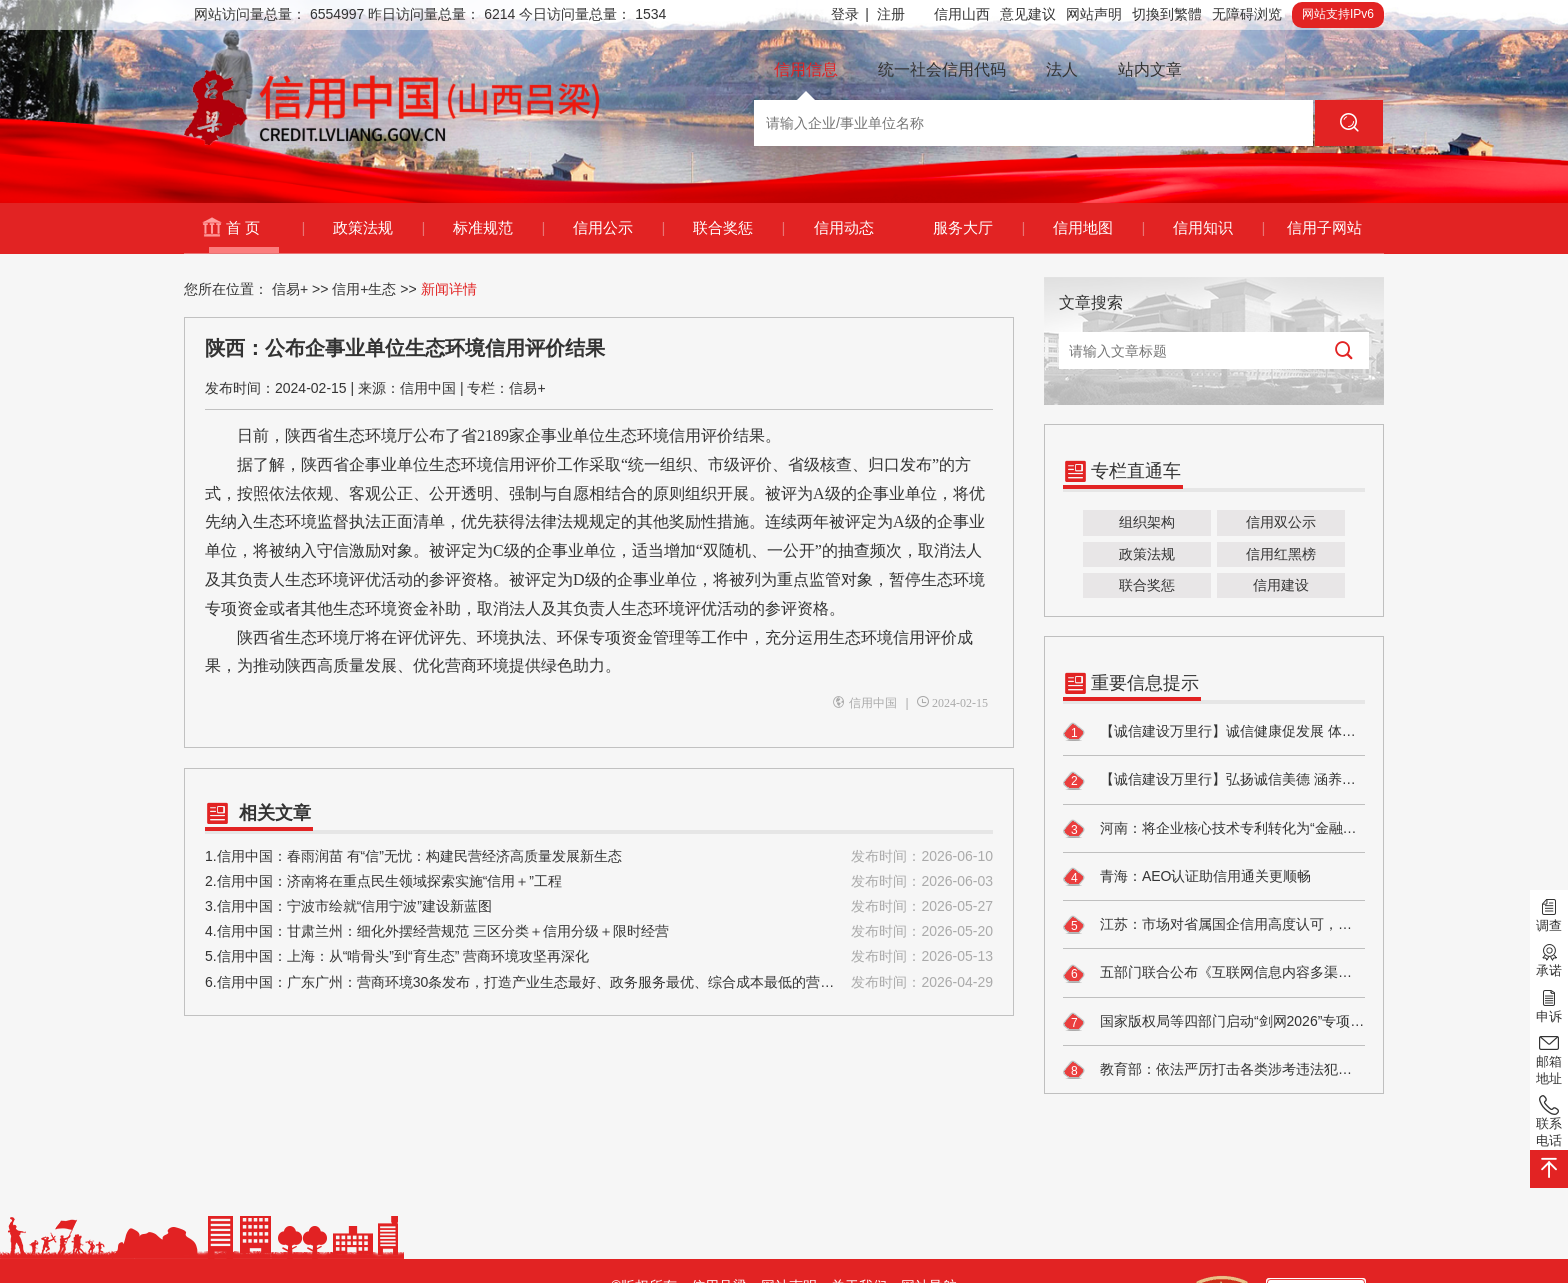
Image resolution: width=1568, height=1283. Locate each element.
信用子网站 (1324, 227)
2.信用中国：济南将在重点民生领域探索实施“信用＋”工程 (599, 881)
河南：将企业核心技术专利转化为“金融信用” (1214, 829)
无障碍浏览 (1247, 14)
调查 (1549, 914)
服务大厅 (978, 228)
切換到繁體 (1167, 14)
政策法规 (378, 228)
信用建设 (1281, 585)
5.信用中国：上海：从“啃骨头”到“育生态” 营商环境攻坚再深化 (599, 956)
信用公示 (618, 228)
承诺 (1549, 959)
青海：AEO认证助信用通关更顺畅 (1187, 877)
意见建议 (1028, 14)
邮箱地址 (1549, 1058)
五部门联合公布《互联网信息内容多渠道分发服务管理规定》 (1214, 974)
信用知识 (1218, 228)
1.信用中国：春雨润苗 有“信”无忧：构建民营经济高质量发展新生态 (599, 856)
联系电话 (1549, 1120)
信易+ (290, 289)
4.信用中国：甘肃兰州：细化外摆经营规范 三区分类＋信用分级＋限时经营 (599, 931)
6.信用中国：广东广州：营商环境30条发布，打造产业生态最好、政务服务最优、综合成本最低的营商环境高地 (599, 982)
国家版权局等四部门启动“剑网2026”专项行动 (1214, 1022)
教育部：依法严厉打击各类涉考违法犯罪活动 (1214, 1070)
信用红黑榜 (1281, 554)
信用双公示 (1281, 522)
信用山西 (962, 14)
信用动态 (844, 227)
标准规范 (498, 228)
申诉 (1549, 1004)
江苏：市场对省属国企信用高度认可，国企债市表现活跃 (1214, 925)
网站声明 (1094, 14)
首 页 (265, 228)
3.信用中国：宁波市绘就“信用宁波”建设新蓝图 (599, 906)
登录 (850, 14)
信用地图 (1098, 228)
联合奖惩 (738, 228)
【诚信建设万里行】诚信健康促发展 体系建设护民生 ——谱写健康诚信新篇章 (1214, 732)
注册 (891, 14)
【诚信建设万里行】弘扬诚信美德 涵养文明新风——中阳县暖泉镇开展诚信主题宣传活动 (1214, 781)
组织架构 (1147, 522)
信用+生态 (364, 289)
